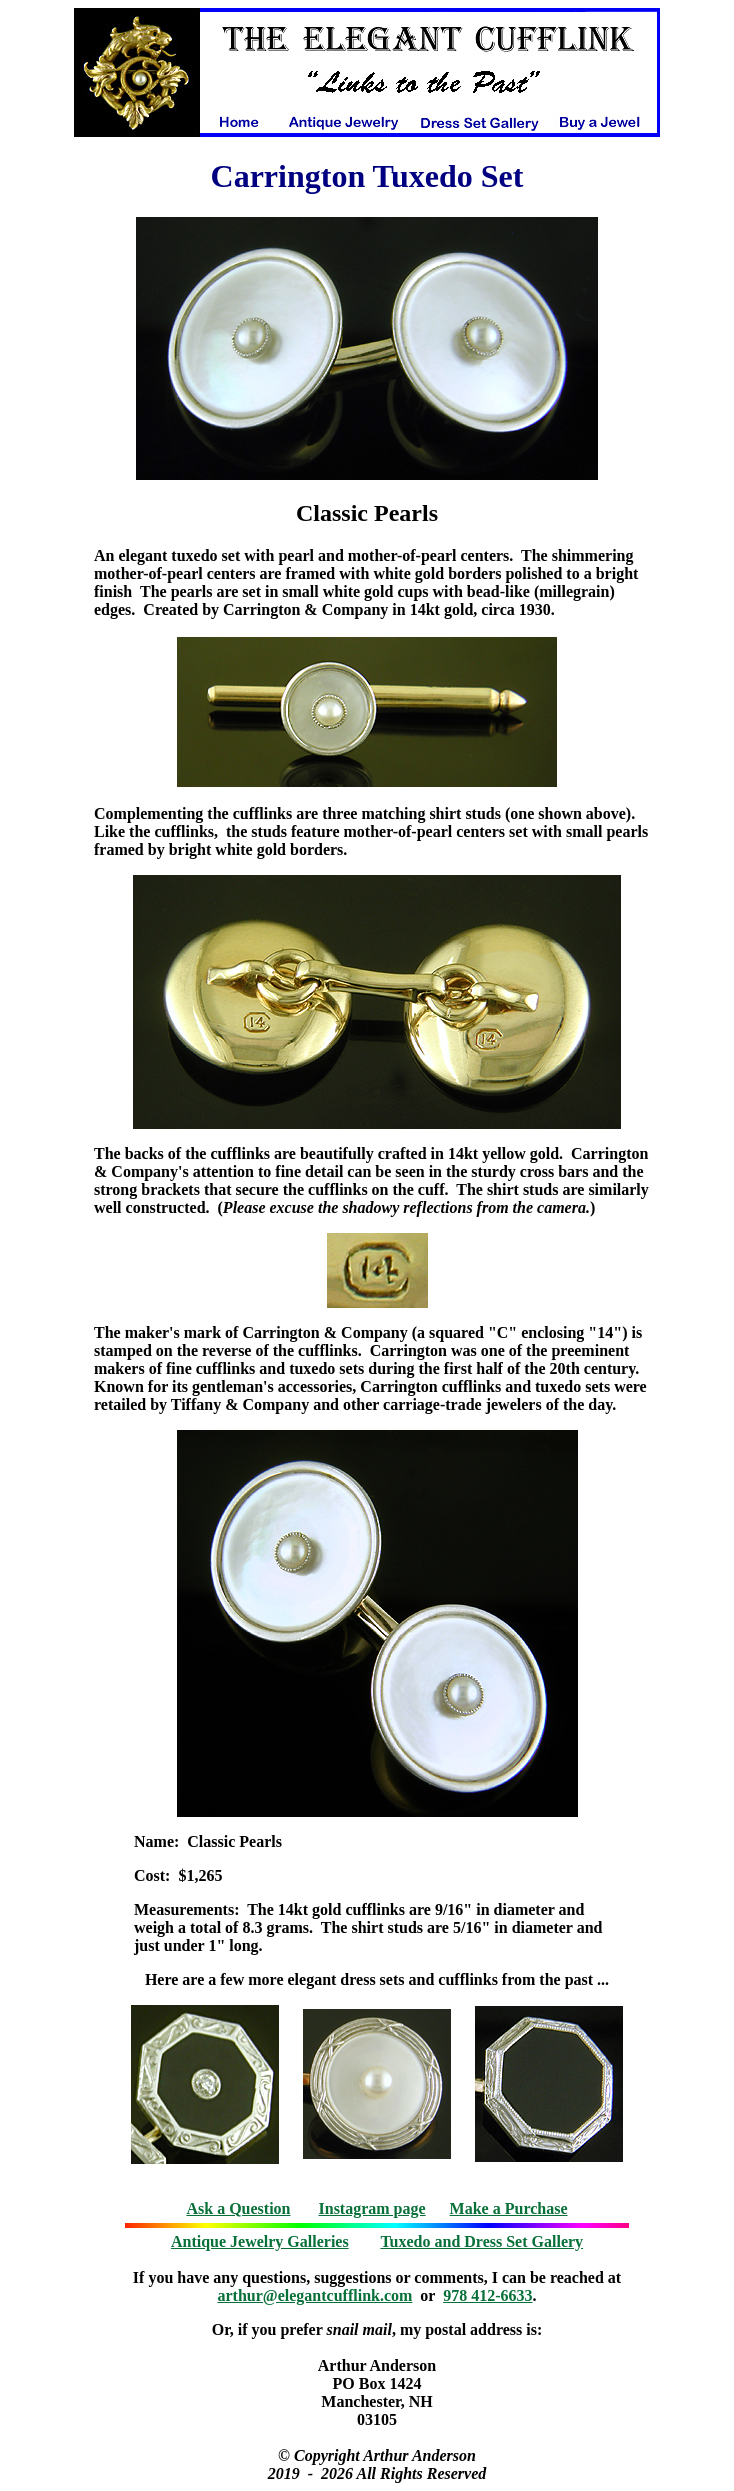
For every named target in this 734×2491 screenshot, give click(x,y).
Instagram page (372, 2208)
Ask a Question (238, 2208)
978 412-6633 (487, 2295)
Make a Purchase (509, 2208)
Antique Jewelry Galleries (260, 2241)
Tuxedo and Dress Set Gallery (481, 2241)
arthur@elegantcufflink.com (315, 2295)
